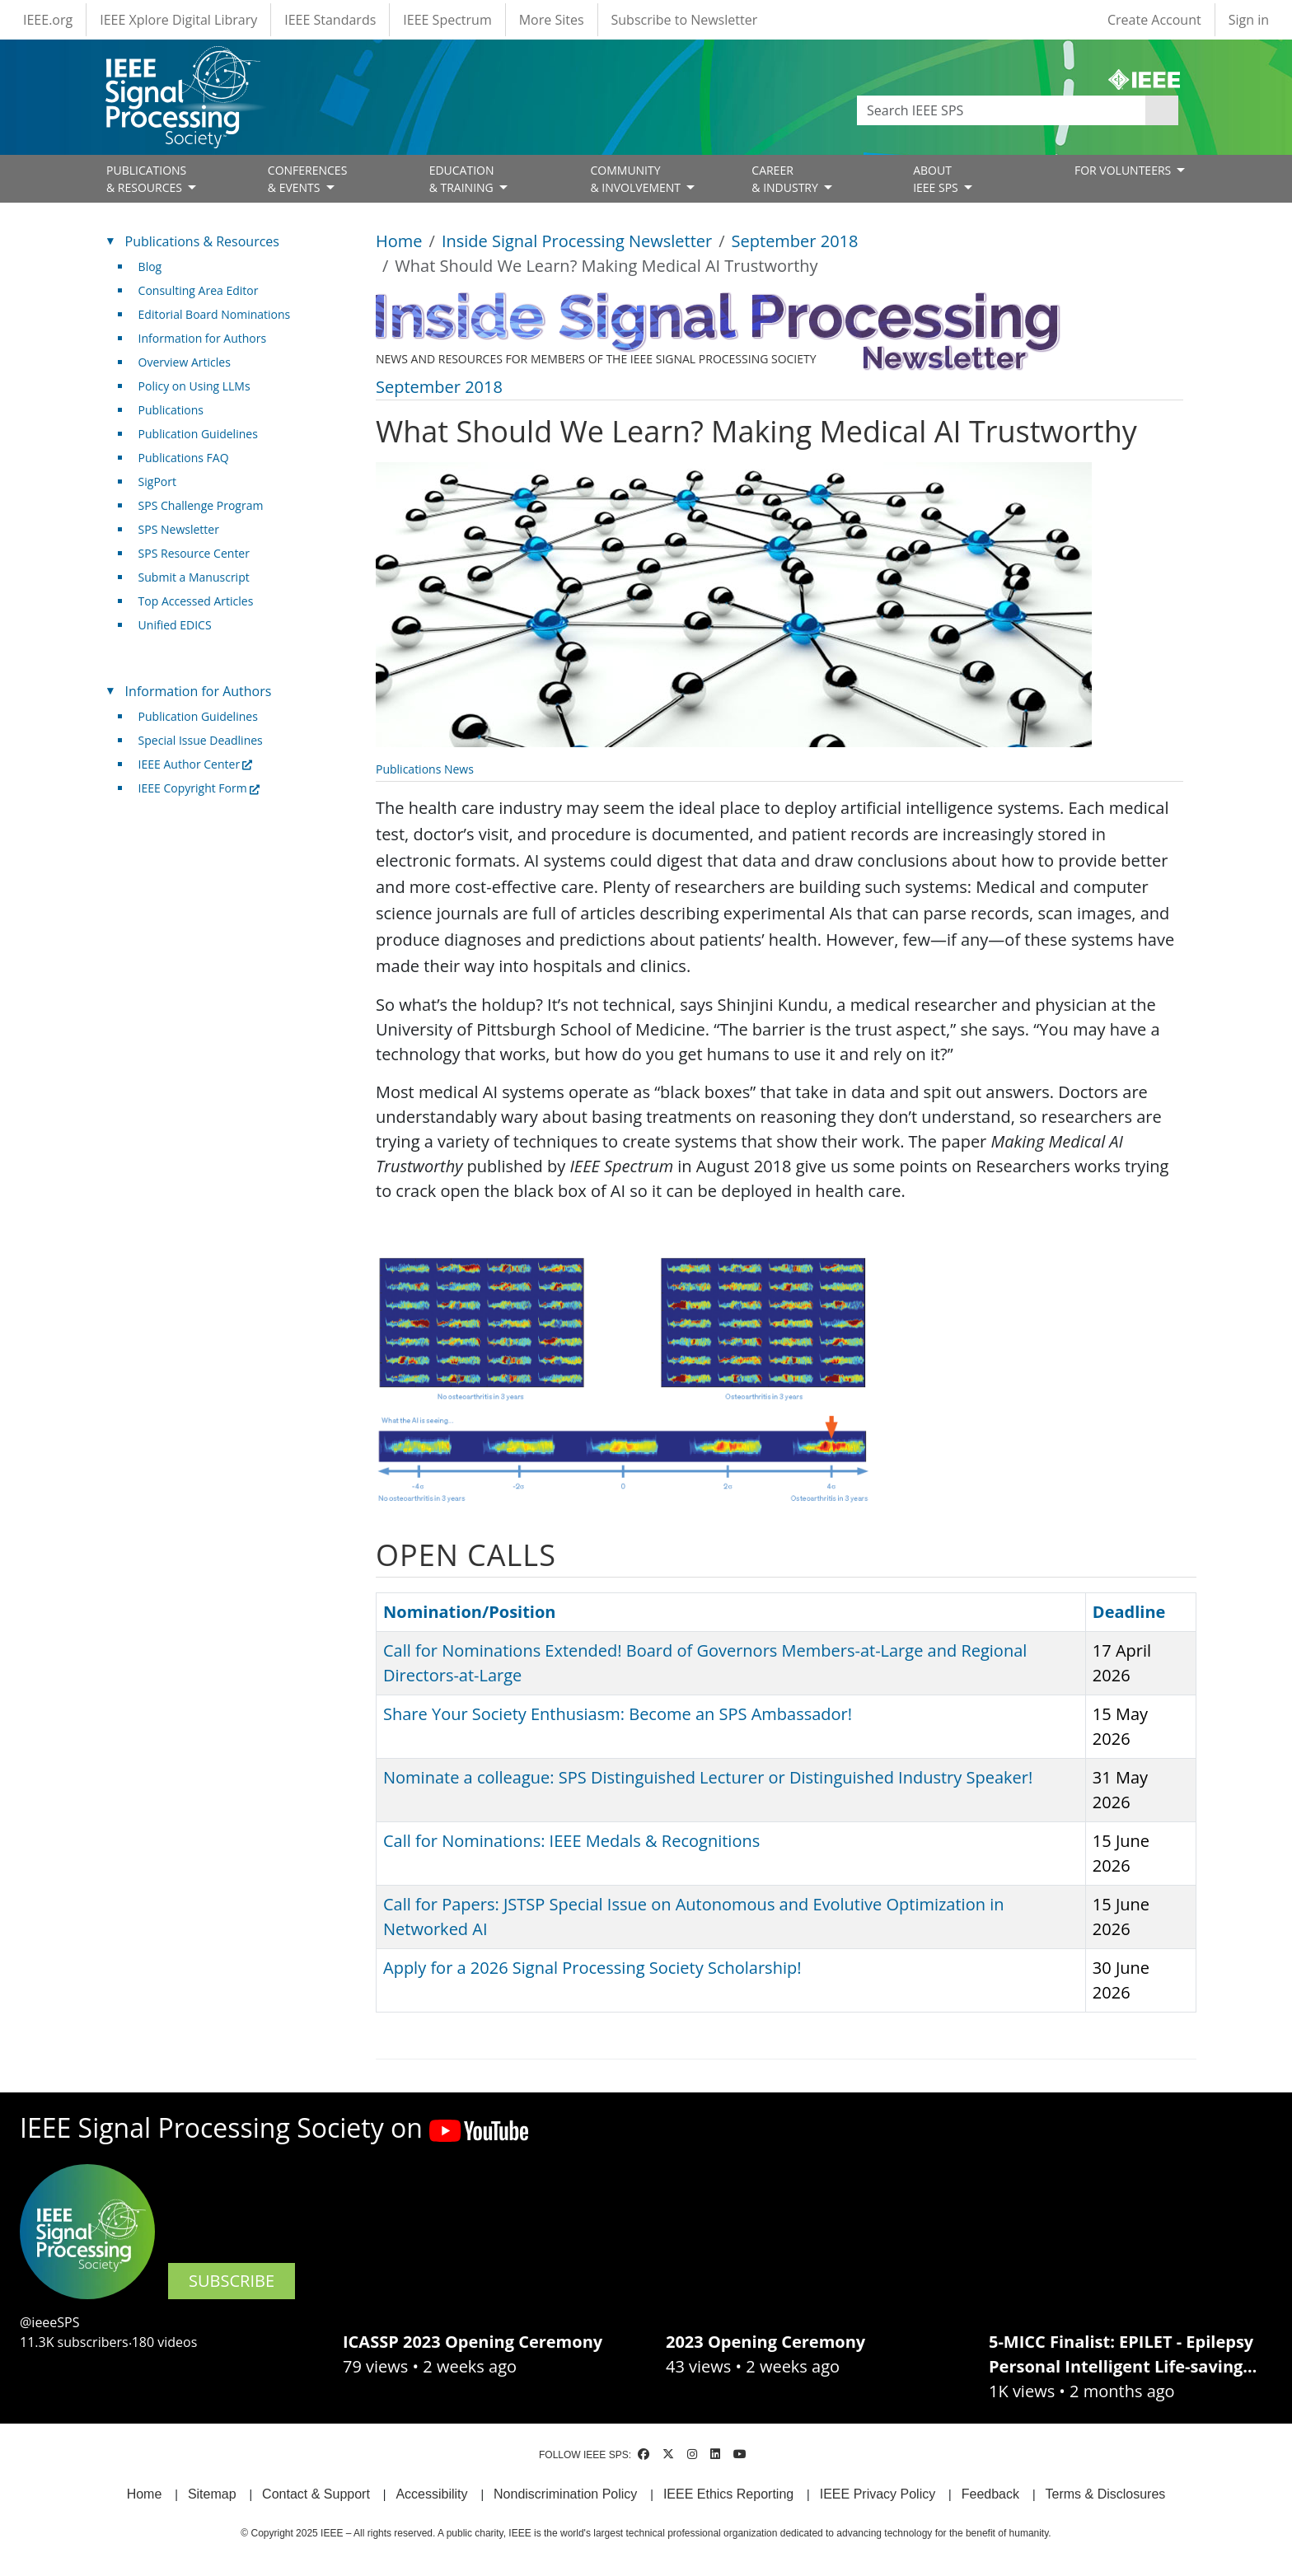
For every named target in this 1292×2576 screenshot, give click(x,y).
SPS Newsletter (178, 529)
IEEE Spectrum (447, 20)
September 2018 (795, 241)
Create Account (1154, 20)
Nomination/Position (469, 1612)
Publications (171, 410)
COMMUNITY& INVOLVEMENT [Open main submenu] (636, 178)
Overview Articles (184, 362)
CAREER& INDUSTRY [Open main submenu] (786, 178)
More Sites (551, 20)
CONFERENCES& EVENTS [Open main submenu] (308, 178)
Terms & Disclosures (1106, 2494)
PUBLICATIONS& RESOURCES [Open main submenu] (146, 178)
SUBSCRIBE (231, 2281)
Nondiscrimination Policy (565, 2494)
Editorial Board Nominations (214, 314)
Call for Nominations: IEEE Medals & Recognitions (571, 1841)
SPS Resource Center (194, 553)
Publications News (425, 769)
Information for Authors (202, 338)
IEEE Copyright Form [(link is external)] (199, 788)
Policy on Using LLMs (194, 386)
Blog (150, 266)
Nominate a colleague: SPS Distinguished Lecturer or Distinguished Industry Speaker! (707, 1777)
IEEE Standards (330, 20)
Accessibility (431, 2494)
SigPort (157, 481)
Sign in (1249, 20)
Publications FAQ (183, 457)
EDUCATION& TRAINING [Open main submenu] (463, 178)
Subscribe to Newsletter (684, 20)
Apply (1161, 110)
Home (399, 241)
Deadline (1129, 1612)
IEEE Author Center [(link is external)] (195, 764)
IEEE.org (48, 20)
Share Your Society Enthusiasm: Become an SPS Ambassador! (617, 1714)
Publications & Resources (202, 241)
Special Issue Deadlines (200, 740)
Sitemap (212, 2494)
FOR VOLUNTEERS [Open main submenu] (1124, 170)
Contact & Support (316, 2494)
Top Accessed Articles (196, 601)
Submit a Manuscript (194, 577)
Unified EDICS (175, 625)
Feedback (990, 2494)
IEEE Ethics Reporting (728, 2494)
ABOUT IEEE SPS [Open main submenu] (937, 178)
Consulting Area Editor (198, 290)
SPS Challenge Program (201, 505)
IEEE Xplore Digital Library (178, 20)
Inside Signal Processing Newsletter (577, 241)
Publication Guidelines (198, 434)
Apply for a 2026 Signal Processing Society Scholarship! (592, 1968)
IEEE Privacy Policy (877, 2494)
